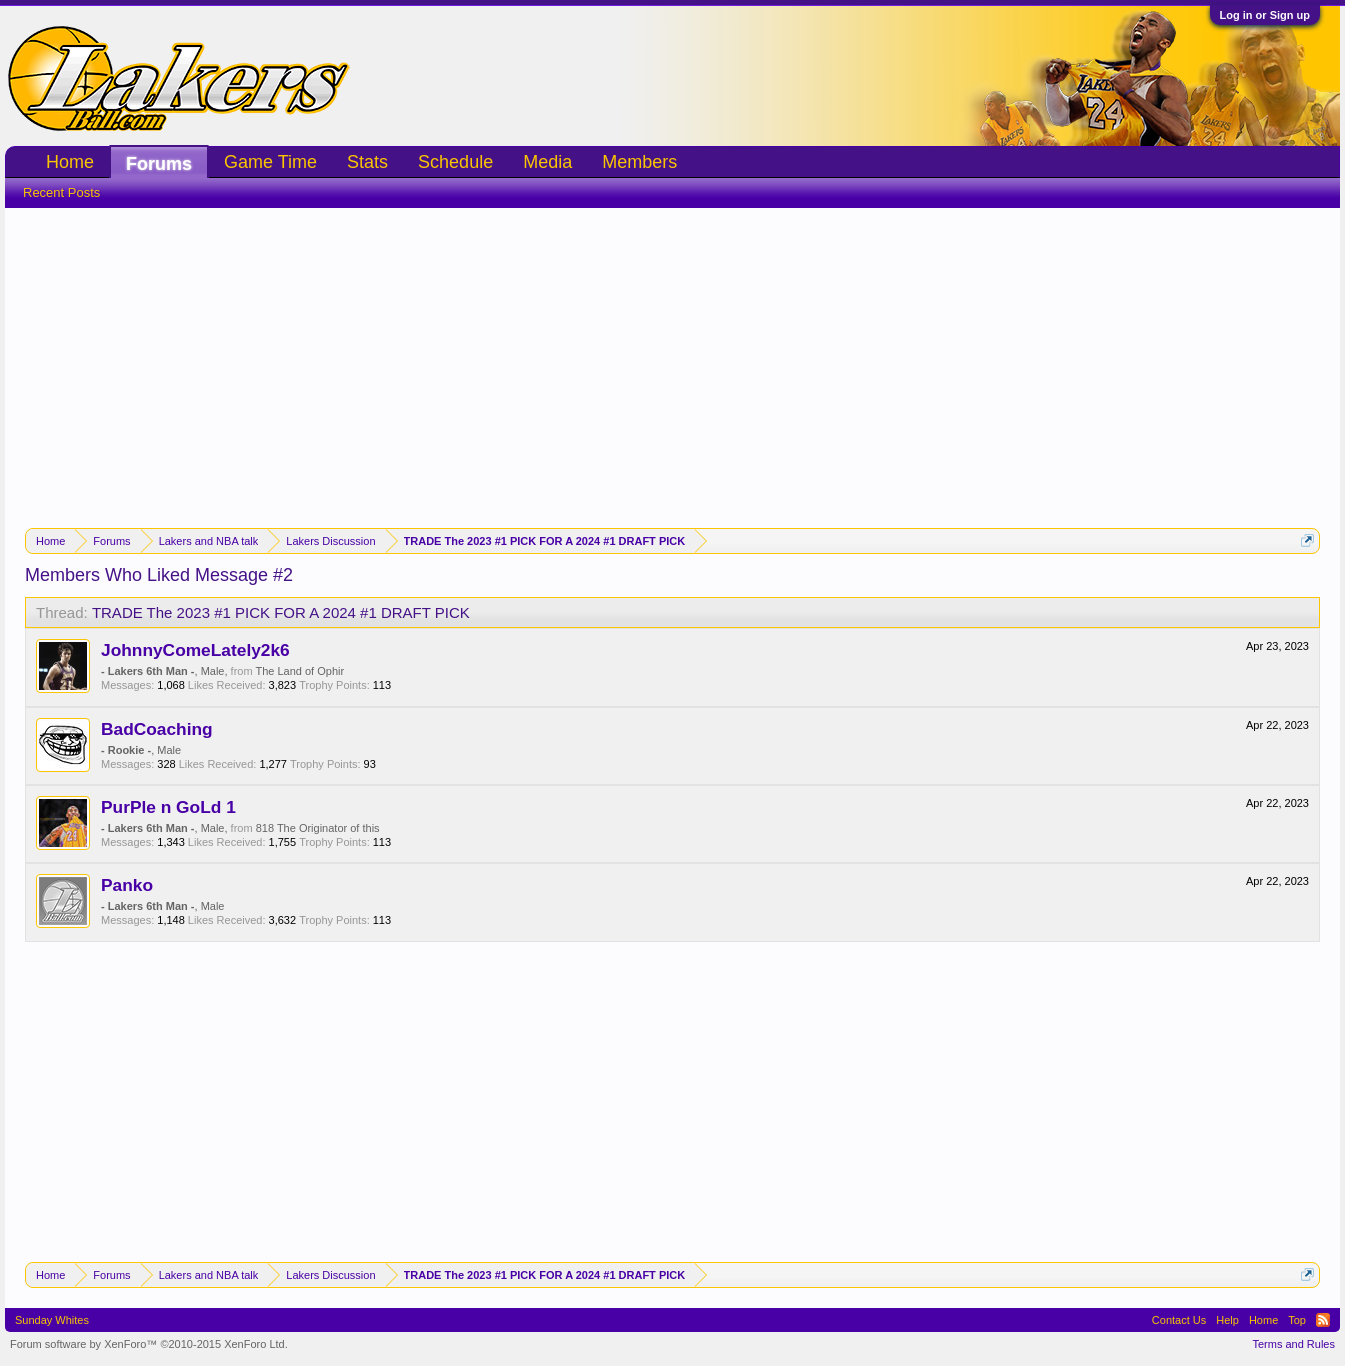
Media (547, 162)
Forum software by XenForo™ (149, 1344)
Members (639, 162)
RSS (1323, 1320)
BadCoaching (157, 729)
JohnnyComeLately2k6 (195, 650)
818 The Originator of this (318, 828)
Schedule (455, 162)
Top (1297, 1320)
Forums (159, 164)
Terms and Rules (1293, 1344)
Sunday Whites (52, 1320)
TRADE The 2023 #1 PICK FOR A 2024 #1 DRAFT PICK (281, 612)
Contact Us (1179, 1320)
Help (1227, 1320)
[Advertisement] (673, 358)
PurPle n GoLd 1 (168, 807)
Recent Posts (61, 192)
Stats (367, 162)
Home (70, 162)
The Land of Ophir (299, 671)
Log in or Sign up (1265, 15)
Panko (127, 885)
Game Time (270, 162)
